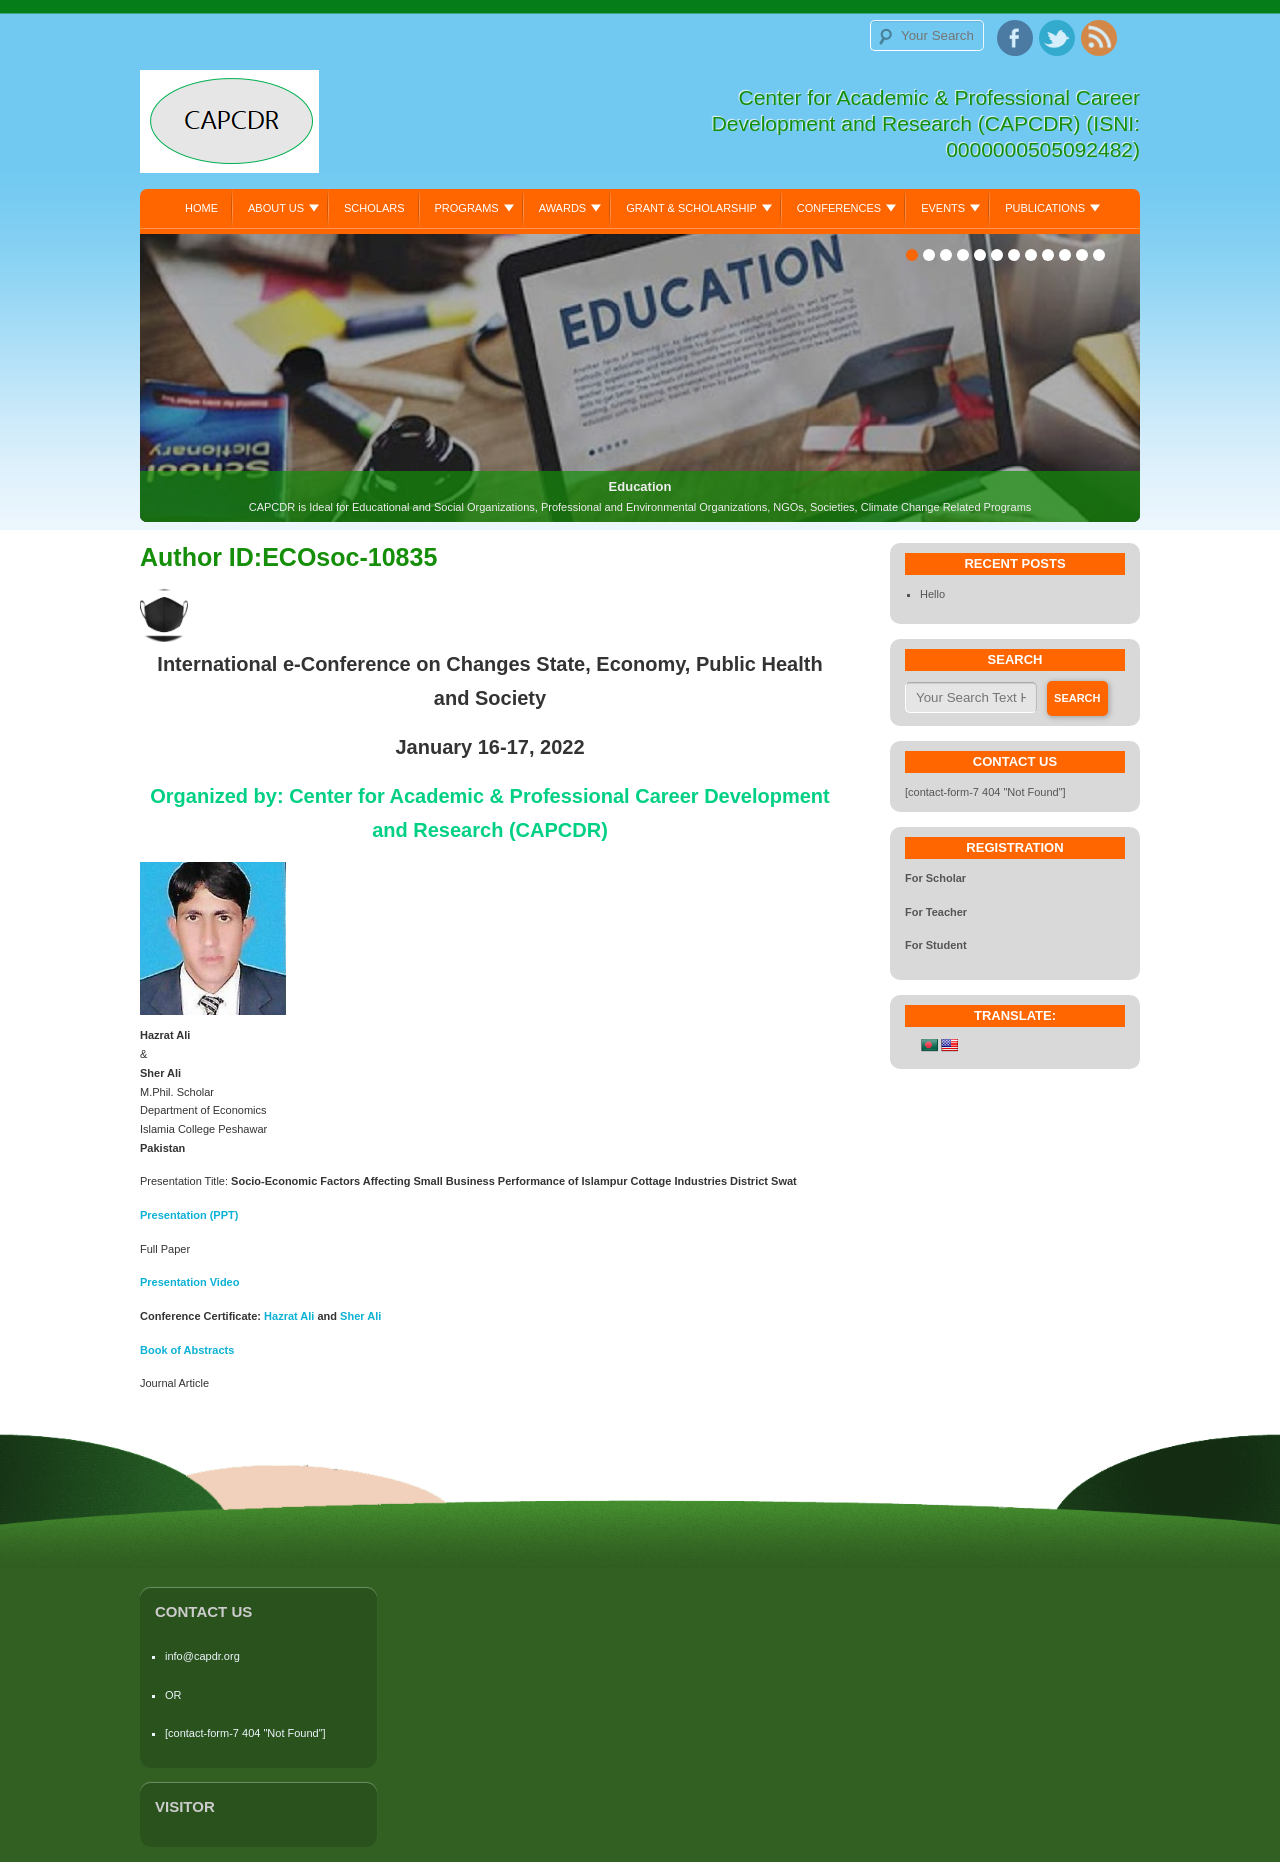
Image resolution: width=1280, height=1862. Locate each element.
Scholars (374, 208)
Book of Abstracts (187, 1350)
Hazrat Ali (290, 1316)
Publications (1045, 208)
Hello (932, 594)
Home (201, 208)
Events (943, 208)
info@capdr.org (202, 1656)
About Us (276, 208)
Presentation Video (189, 1282)
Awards (562, 208)
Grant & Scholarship (691, 208)
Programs (467, 208)
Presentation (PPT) (189, 1215)
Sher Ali (360, 1316)
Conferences (839, 208)
